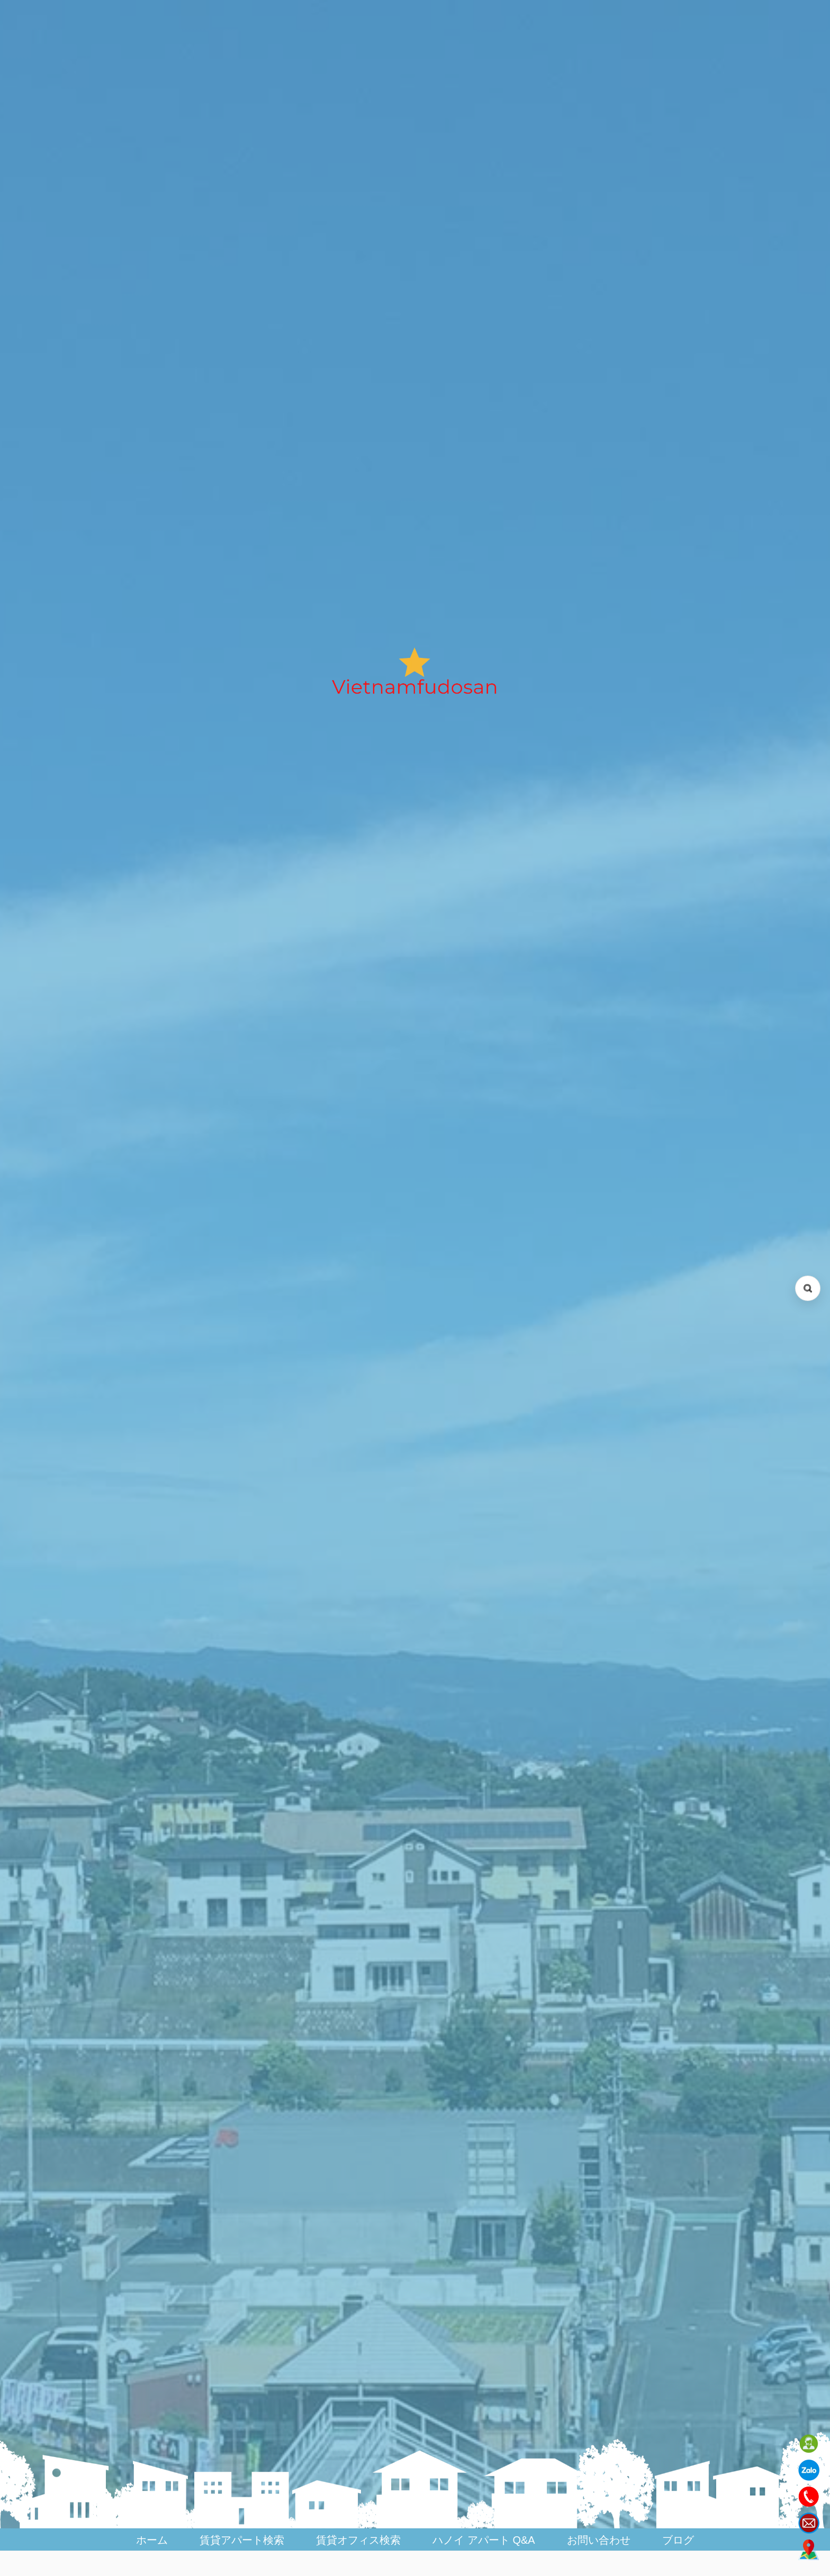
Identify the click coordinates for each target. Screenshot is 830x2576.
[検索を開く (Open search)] (807, 1288)
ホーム (152, 2540)
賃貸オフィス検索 (358, 2540)
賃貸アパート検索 (242, 2540)
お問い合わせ (598, 2540)
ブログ (678, 2540)
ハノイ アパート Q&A (483, 2540)
